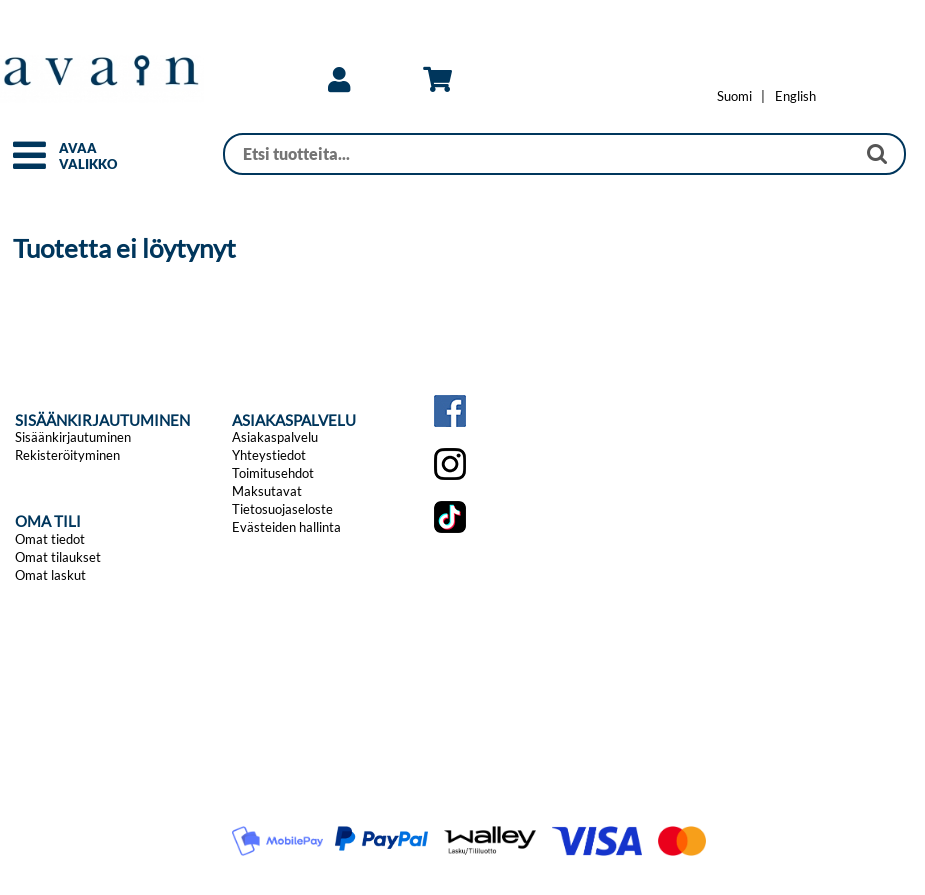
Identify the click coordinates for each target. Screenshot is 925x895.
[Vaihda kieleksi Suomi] (734, 96)
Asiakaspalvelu (275, 437)
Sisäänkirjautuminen (73, 437)
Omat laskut (50, 575)
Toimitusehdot (273, 473)
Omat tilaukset (58, 557)
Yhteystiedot (269, 455)
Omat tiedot (50, 539)
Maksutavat (267, 491)
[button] (29, 164)
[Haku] (540, 154)
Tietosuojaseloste (282, 509)
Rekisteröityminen (67, 455)
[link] (339, 80)
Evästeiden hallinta (286, 527)
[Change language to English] (795, 96)
